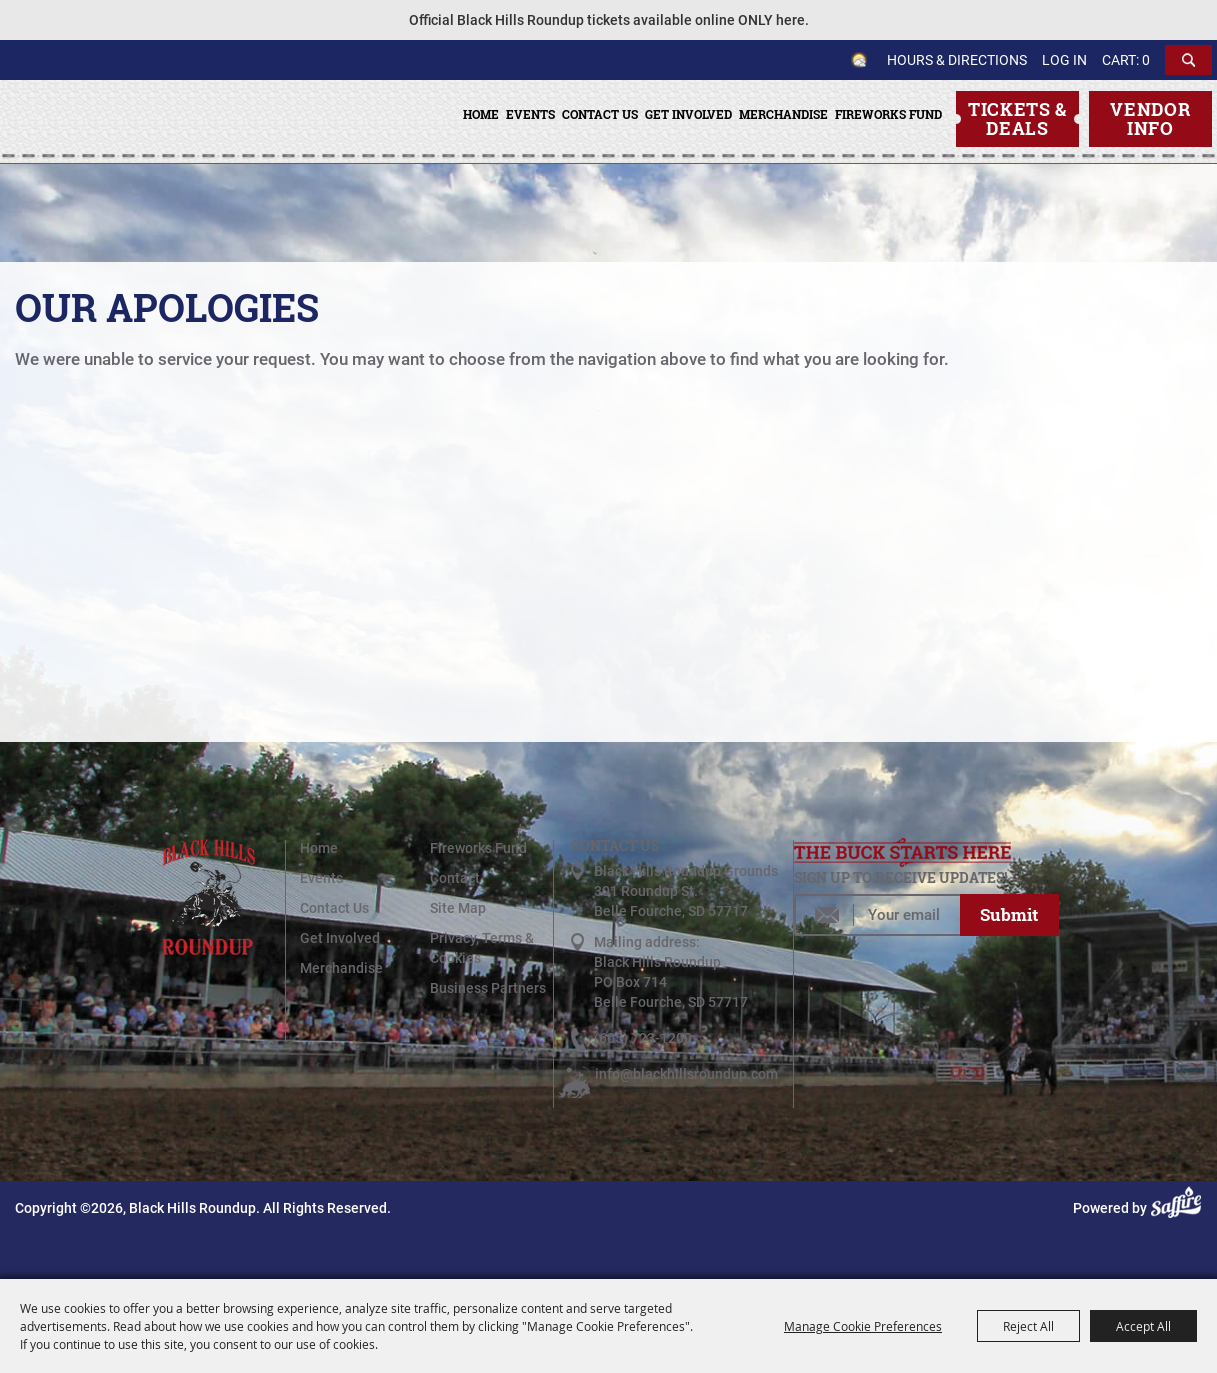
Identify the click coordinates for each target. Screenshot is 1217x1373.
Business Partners (488, 988)
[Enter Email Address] (877, 915)
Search (1188, 60)
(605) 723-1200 (643, 1038)
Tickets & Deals (1017, 118)
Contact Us (600, 114)
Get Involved (688, 114)
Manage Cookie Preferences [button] (863, 1326)
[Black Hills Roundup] (112, 161)
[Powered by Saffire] (1179, 1208)
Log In (1064, 60)
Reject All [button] (1028, 1326)
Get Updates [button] (1009, 915)
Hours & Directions (957, 60)
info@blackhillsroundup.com (686, 1074)
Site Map (458, 908)
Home (481, 114)
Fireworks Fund (888, 114)
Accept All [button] (1143, 1326)
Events (530, 114)
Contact (455, 878)
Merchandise (783, 114)
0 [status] (1146, 60)
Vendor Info (1150, 118)
